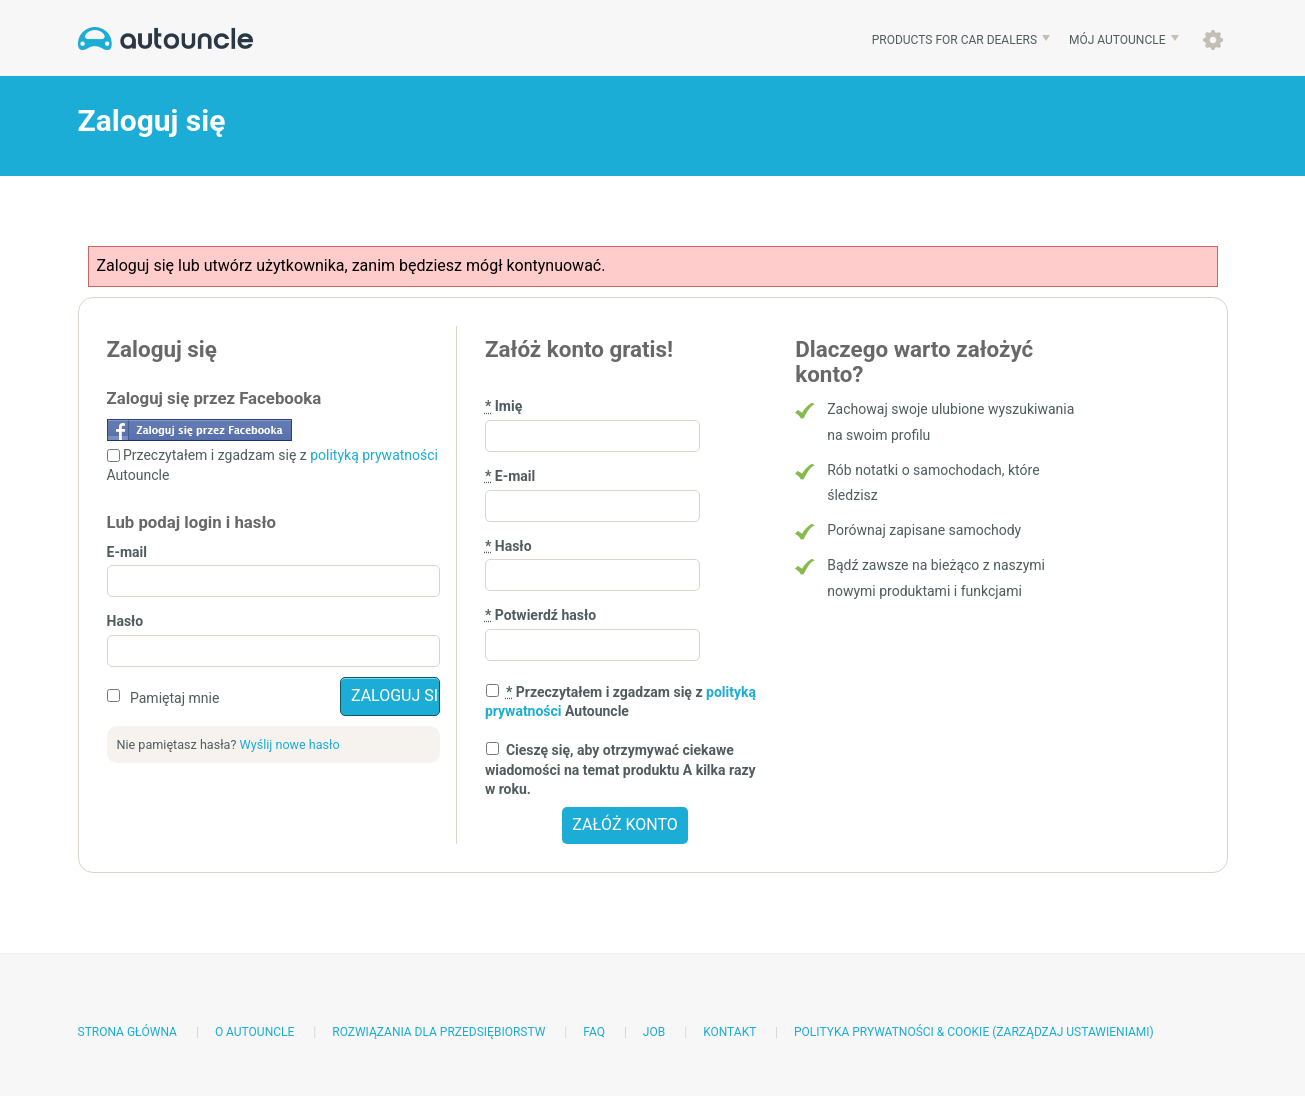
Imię (503, 406)
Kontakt (729, 1032)
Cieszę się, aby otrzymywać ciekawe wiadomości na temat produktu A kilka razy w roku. (620, 769)
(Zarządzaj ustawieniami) (1073, 1032)
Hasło (125, 621)
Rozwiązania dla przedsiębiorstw (438, 1032)
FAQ (594, 1032)
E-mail (127, 552)
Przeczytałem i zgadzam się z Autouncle (620, 702)
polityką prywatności (374, 455)
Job (654, 1032)
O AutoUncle (254, 1032)
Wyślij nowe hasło (290, 744)
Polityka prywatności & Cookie (891, 1032)
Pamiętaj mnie (174, 698)
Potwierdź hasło (540, 615)
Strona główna (127, 1032)
